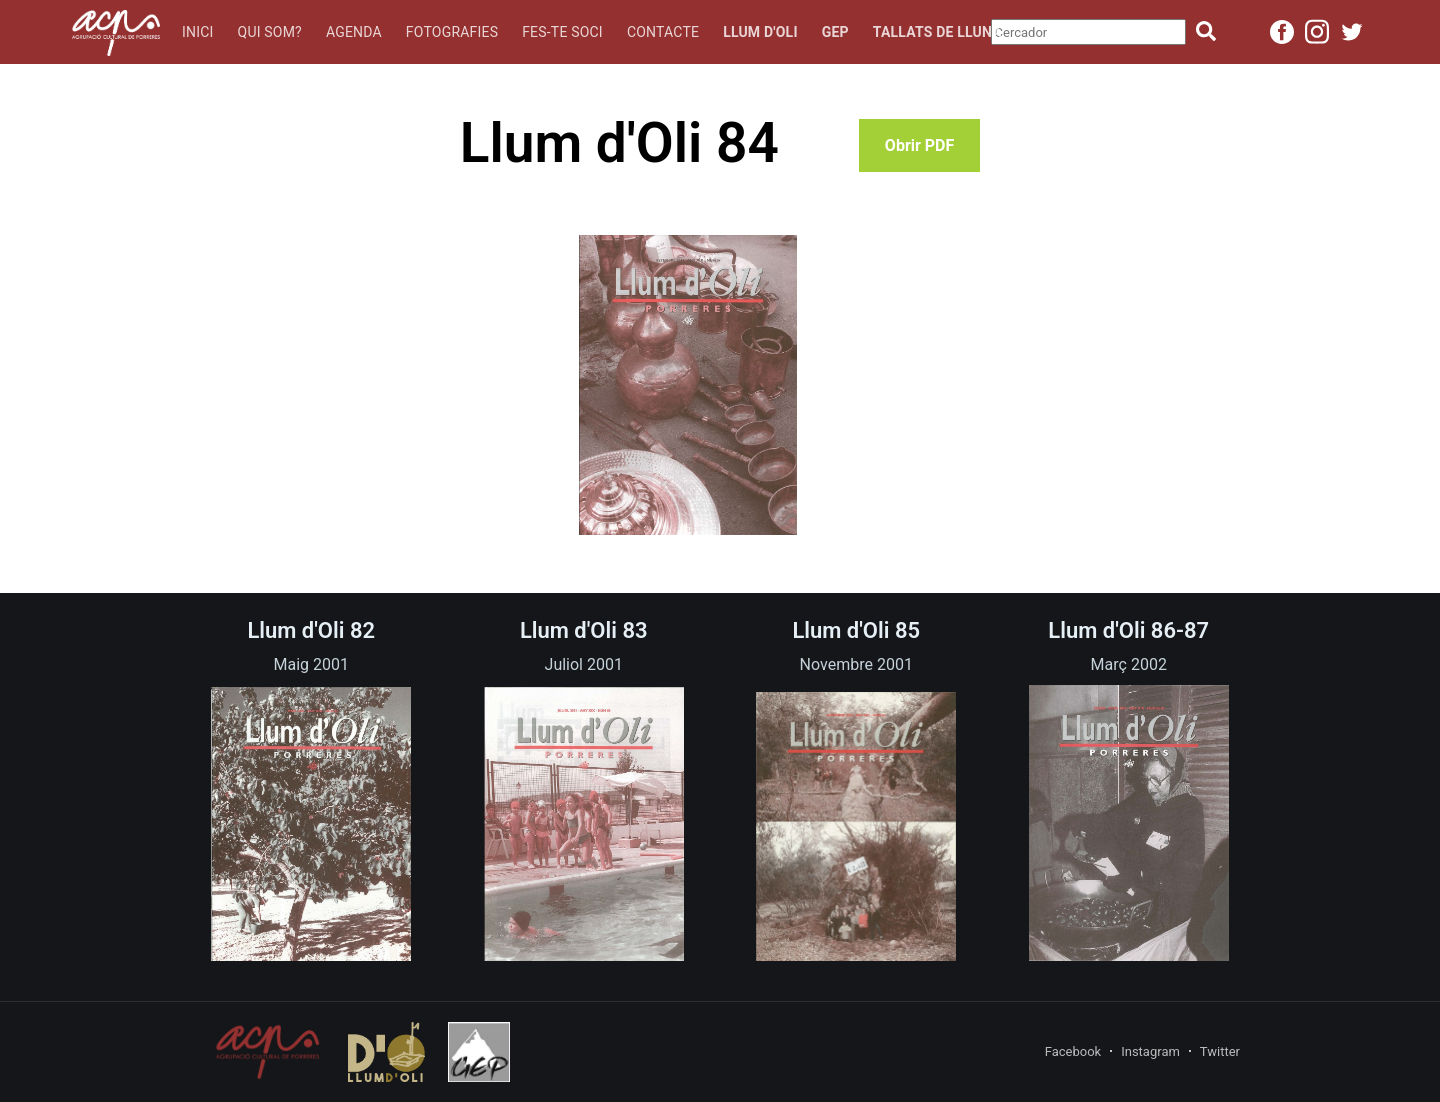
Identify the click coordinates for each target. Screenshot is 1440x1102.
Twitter (1220, 1051)
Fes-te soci (562, 32)
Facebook (1073, 1051)
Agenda (354, 32)
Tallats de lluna (937, 32)
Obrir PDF (919, 145)
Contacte (663, 32)
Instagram (1150, 1051)
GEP (835, 32)
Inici (198, 32)
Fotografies (452, 32)
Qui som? (270, 32)
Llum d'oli (760, 32)
